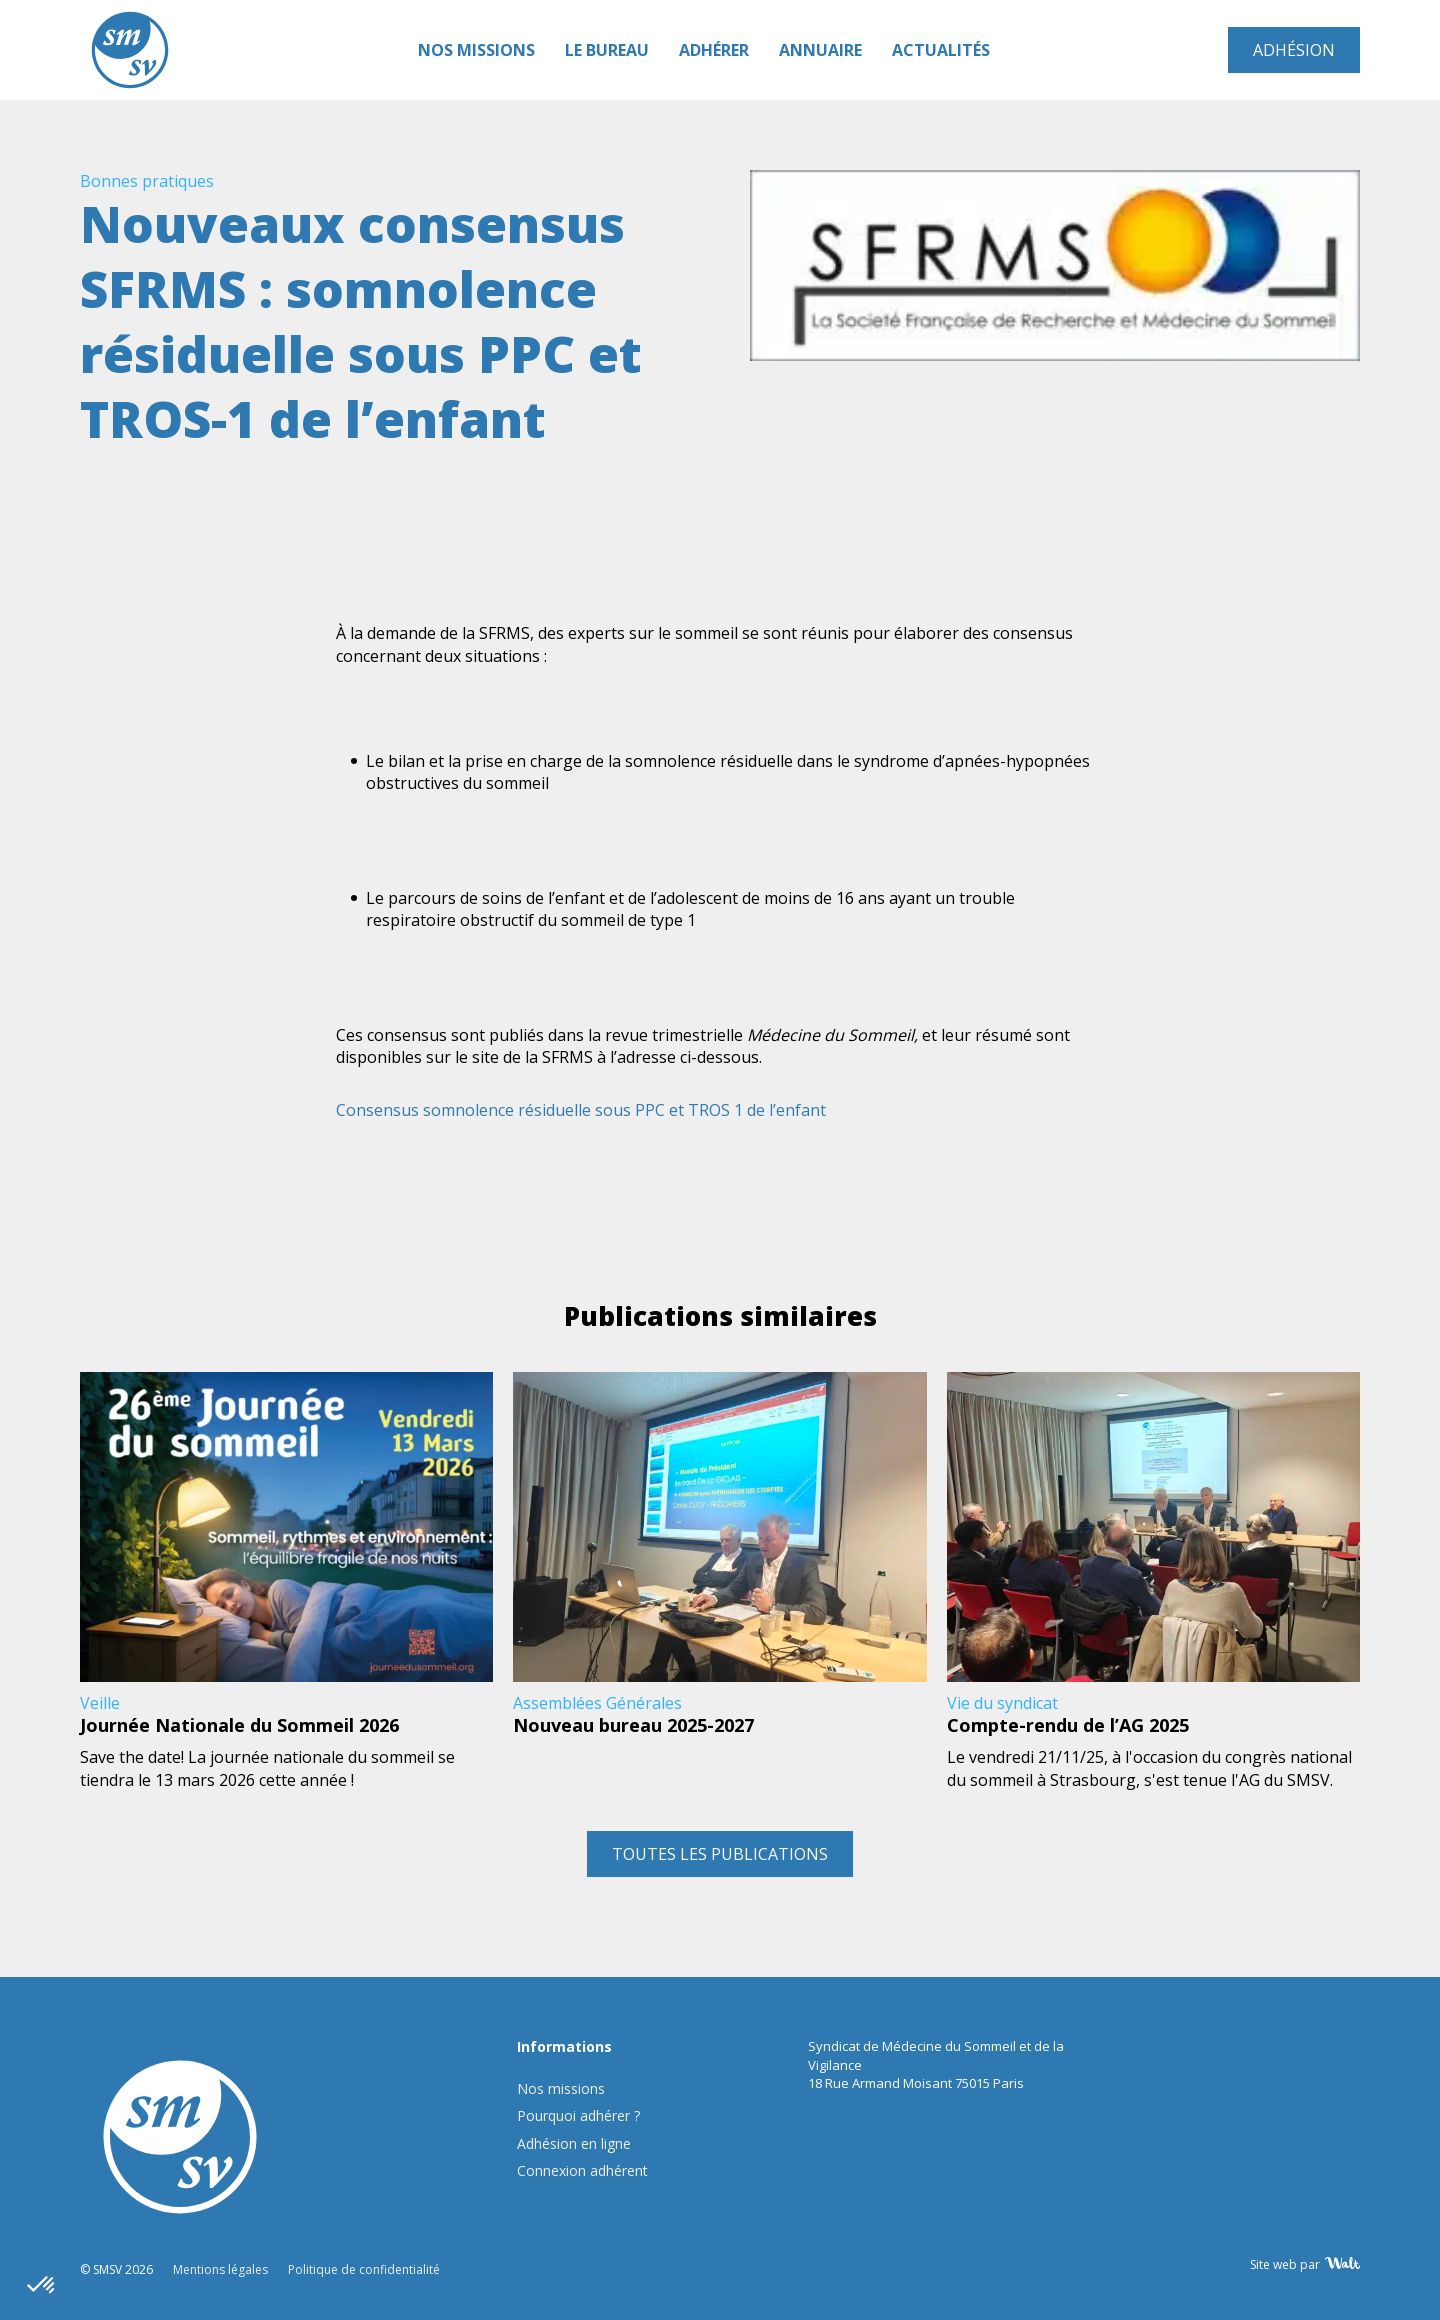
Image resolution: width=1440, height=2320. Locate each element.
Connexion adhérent (582, 2170)
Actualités (941, 50)
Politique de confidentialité (364, 2269)
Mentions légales (220, 2269)
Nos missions (476, 50)
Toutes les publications (720, 1854)
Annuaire (820, 50)
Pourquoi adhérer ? (578, 2115)
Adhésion (1294, 50)
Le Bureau (607, 50)
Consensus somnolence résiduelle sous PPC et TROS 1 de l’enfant (581, 1110)
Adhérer (714, 50)
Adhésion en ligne (574, 2143)
